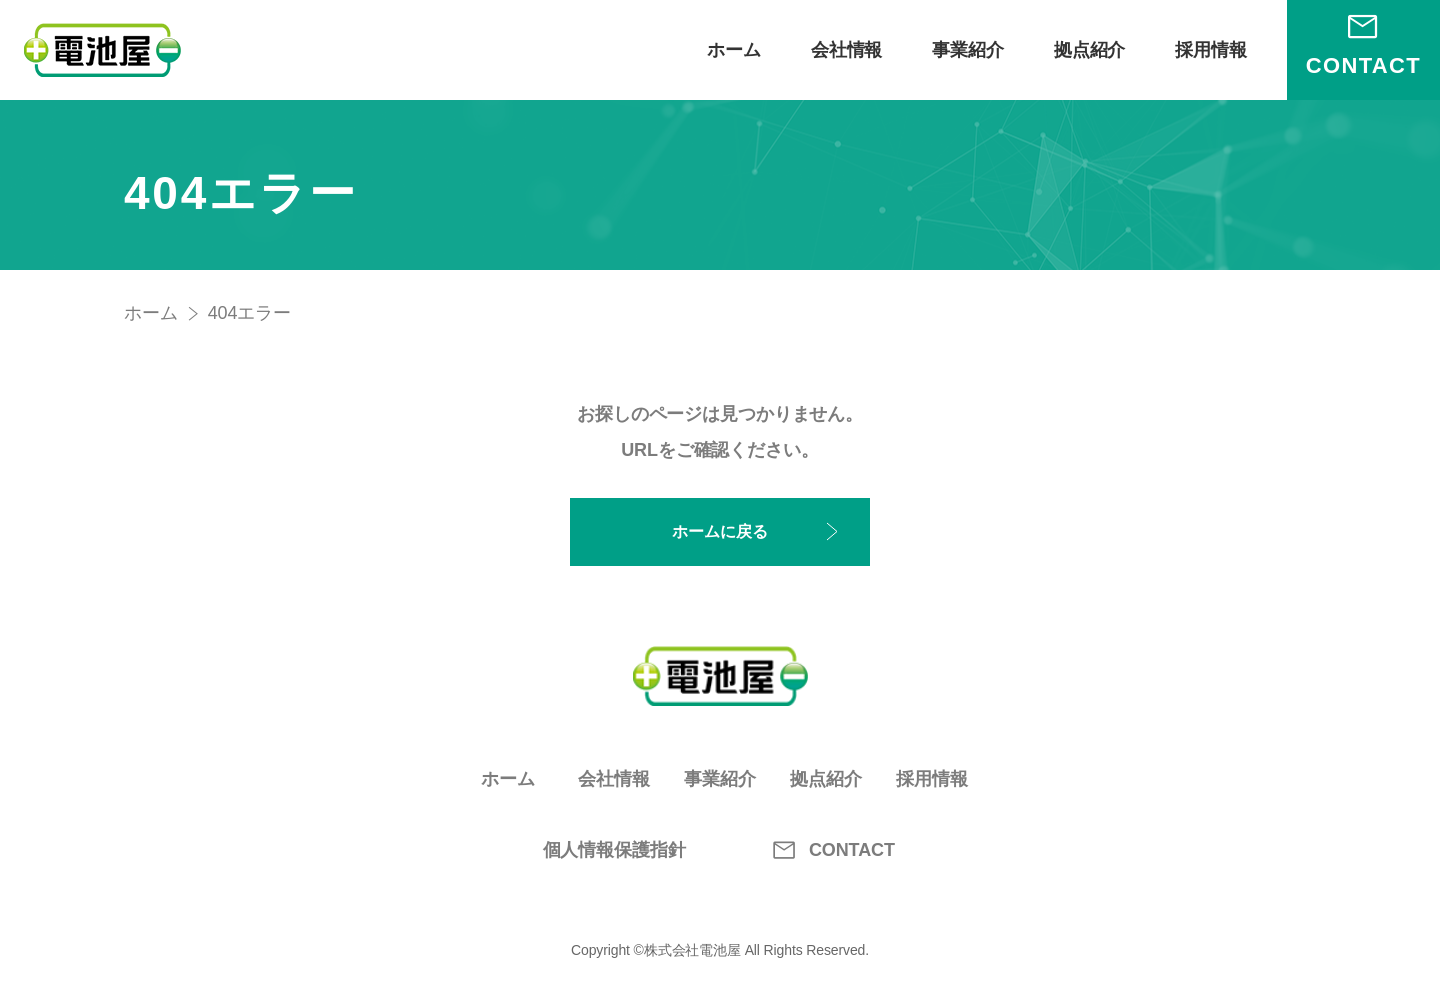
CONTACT (826, 850)
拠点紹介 (1090, 50)
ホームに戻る (719, 531)
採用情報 (1211, 50)
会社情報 (847, 50)
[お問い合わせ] (1363, 50)
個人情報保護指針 (614, 850)
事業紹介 (968, 50)
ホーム (734, 50)
